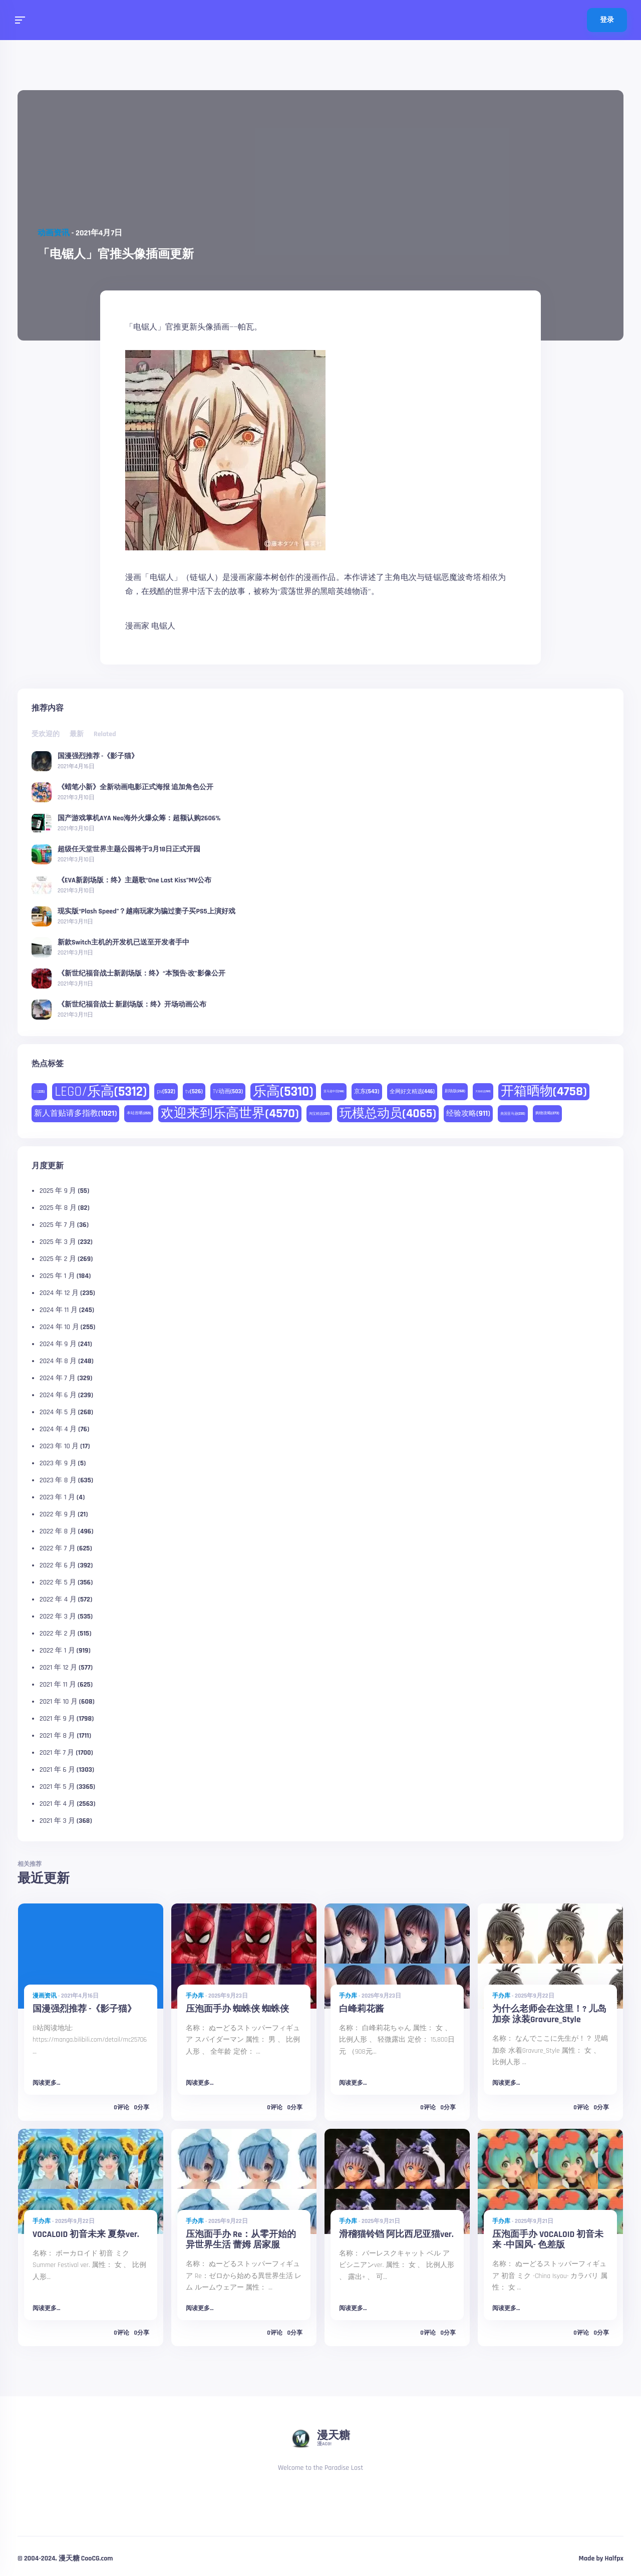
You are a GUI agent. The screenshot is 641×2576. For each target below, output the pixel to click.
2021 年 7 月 (57, 1752)
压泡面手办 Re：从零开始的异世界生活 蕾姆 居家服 (241, 2239)
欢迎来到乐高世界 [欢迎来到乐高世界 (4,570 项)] (229, 1113)
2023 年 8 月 (58, 1480)
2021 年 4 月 (57, 1803)
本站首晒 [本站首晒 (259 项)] (139, 1113)
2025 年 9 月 (58, 1190)
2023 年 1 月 (57, 1497)
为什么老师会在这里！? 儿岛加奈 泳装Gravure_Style (549, 2014)
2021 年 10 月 (59, 1701)
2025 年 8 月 (58, 1207)
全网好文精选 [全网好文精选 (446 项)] (412, 1091)
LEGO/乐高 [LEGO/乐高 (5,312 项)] (101, 1091)
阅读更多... (46, 2083)
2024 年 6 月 (58, 1395)
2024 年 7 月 (58, 1378)
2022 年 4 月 (58, 1599)
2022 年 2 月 (58, 1633)
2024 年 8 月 (58, 1361)
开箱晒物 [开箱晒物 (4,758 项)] (544, 1091)
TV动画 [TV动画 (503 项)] (228, 1091)
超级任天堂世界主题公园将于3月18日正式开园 (129, 849)
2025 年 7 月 (58, 1224)
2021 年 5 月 (57, 1786)
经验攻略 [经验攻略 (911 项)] (468, 1113)
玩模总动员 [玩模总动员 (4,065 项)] (388, 1114)
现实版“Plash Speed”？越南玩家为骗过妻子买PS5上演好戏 (146, 911)
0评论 (121, 2108)
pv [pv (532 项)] (166, 1091)
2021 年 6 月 (57, 1769)
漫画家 (137, 626)
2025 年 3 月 (58, 1241)
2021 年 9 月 (57, 1718)
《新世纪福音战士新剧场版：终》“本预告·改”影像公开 (141, 973)
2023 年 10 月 (59, 1446)
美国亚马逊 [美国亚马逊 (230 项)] (512, 1114)
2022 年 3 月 (58, 1616)
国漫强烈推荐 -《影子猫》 (98, 756)
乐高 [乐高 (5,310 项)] (283, 1091)
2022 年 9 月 (58, 1514)
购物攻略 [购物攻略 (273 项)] (547, 1113)
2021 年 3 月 (57, 1820)
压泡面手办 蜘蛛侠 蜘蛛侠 (237, 2009)
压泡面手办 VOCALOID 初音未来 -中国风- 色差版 (547, 2239)
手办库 (195, 1996)
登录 (607, 20)
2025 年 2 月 (58, 1258)
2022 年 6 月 (58, 1565)
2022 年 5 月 (58, 1582)
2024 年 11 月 (59, 1310)
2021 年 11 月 (58, 1684)
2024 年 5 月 (58, 1412)
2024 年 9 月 (58, 1344)
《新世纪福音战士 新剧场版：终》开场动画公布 (132, 1004)
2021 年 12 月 (58, 1667)
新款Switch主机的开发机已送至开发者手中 (123, 942)
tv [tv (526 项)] (194, 1091)
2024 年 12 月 (59, 1293)
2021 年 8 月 (57, 1735)
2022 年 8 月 (58, 1531)
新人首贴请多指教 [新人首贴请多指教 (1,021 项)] (75, 1113)
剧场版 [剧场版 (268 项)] (455, 1091)
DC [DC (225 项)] (39, 1092)
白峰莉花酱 (361, 2009)
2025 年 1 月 (57, 1275)
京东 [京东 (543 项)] (367, 1091)
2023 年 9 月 (58, 1463)
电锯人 (163, 626)
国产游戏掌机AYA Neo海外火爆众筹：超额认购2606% (139, 818)
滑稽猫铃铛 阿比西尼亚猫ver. (396, 2234)
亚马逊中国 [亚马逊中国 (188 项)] (334, 1091)
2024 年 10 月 (59, 1327)
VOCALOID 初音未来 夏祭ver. (86, 2234)
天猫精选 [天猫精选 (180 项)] (483, 1091)
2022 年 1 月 (57, 1650)
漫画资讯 (45, 1996)
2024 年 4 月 (58, 1429)
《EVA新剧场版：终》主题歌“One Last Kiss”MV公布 (134, 880)
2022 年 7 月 (58, 1548)
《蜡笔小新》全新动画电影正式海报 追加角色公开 (135, 787)
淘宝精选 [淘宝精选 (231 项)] (319, 1114)
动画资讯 (54, 233)
